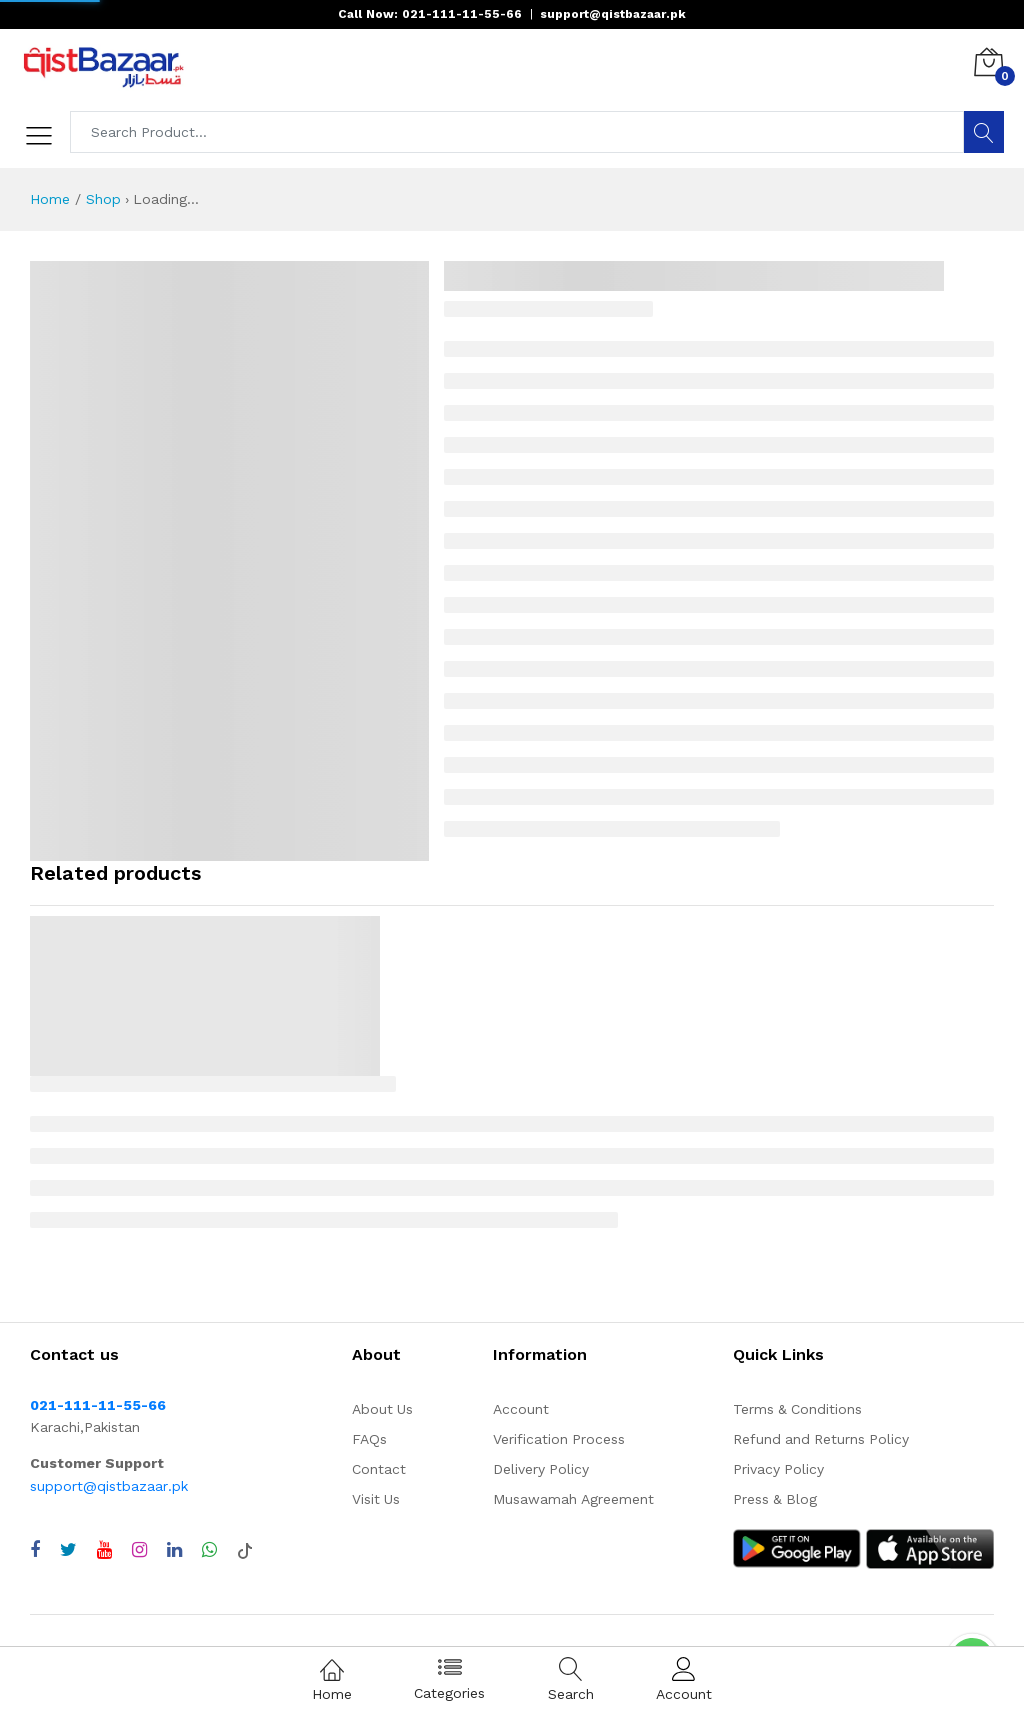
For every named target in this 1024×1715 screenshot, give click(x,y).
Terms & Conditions (797, 1409)
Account (521, 1409)
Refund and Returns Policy (821, 1439)
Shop (103, 199)
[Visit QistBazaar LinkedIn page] (174, 1550)
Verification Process (559, 1439)
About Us (382, 1409)
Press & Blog (775, 1499)
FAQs (369, 1439)
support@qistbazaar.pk (109, 1486)
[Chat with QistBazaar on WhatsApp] (209, 1550)
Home (50, 199)
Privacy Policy (778, 1469)
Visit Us (376, 1499)
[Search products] (517, 132)
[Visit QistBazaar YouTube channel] (104, 1550)
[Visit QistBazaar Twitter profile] (68, 1550)
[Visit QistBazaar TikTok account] (245, 1550)
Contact (379, 1469)
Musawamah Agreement (573, 1499)
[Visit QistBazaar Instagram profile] (139, 1550)
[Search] (984, 132)
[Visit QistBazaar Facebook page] (35, 1550)
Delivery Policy (541, 1469)
